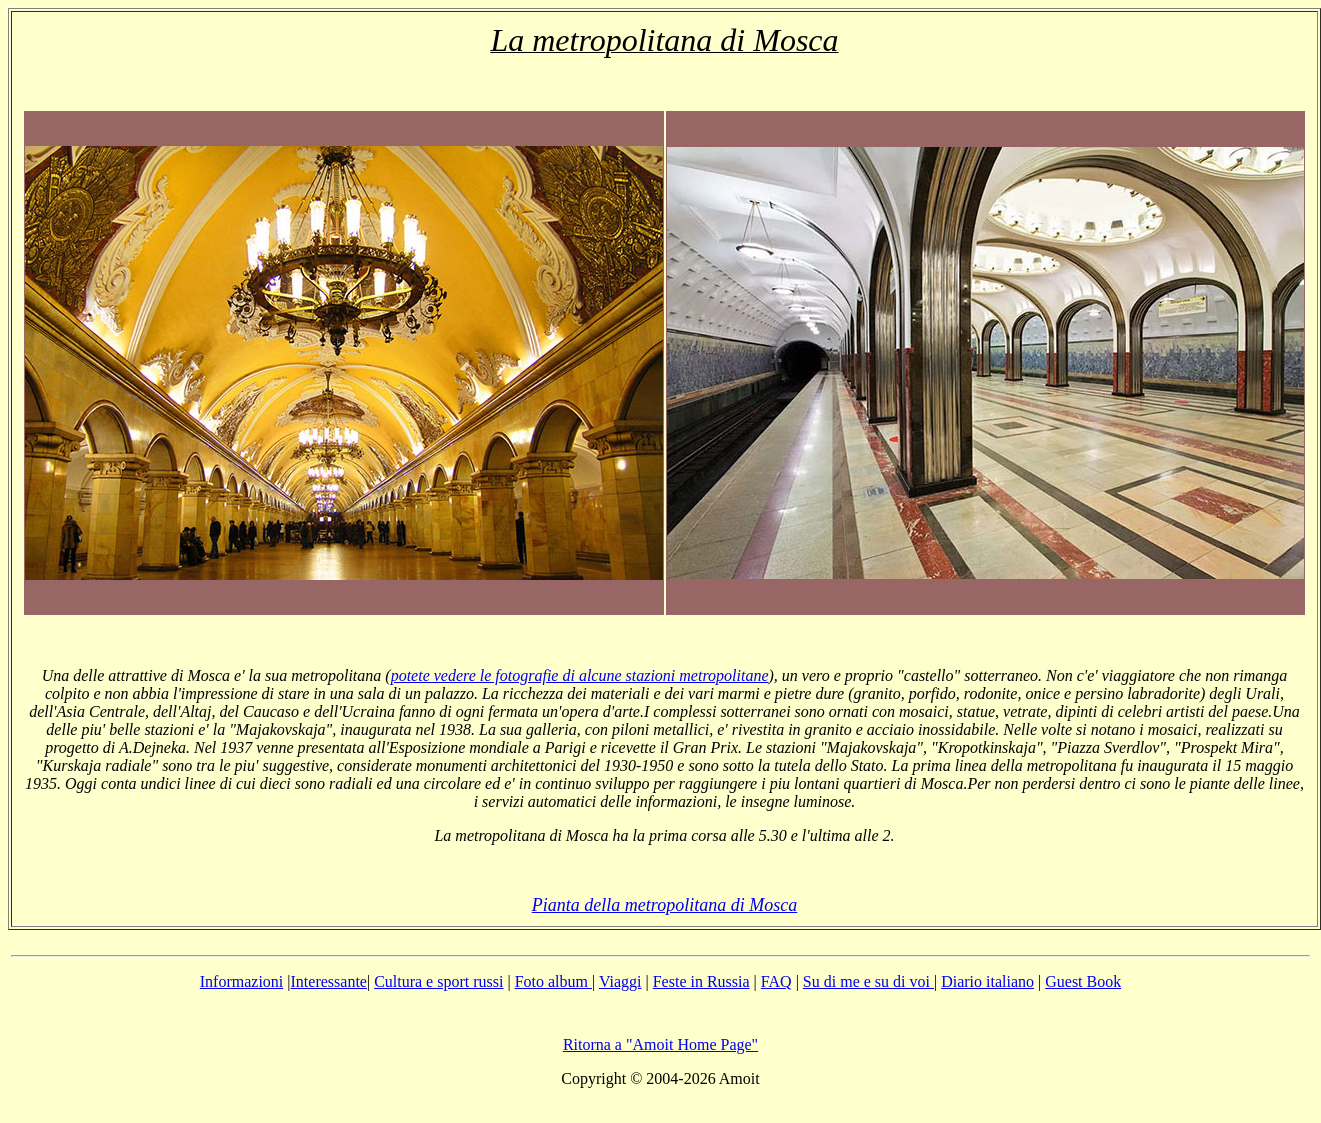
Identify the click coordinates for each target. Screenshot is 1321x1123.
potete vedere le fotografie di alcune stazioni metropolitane (580, 675)
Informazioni (242, 981)
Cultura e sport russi (438, 981)
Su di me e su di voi (868, 981)
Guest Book (1083, 981)
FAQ (776, 981)
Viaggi (620, 981)
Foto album (553, 981)
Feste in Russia (701, 981)
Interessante (329, 981)
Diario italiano (987, 981)
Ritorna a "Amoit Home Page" (660, 1044)
